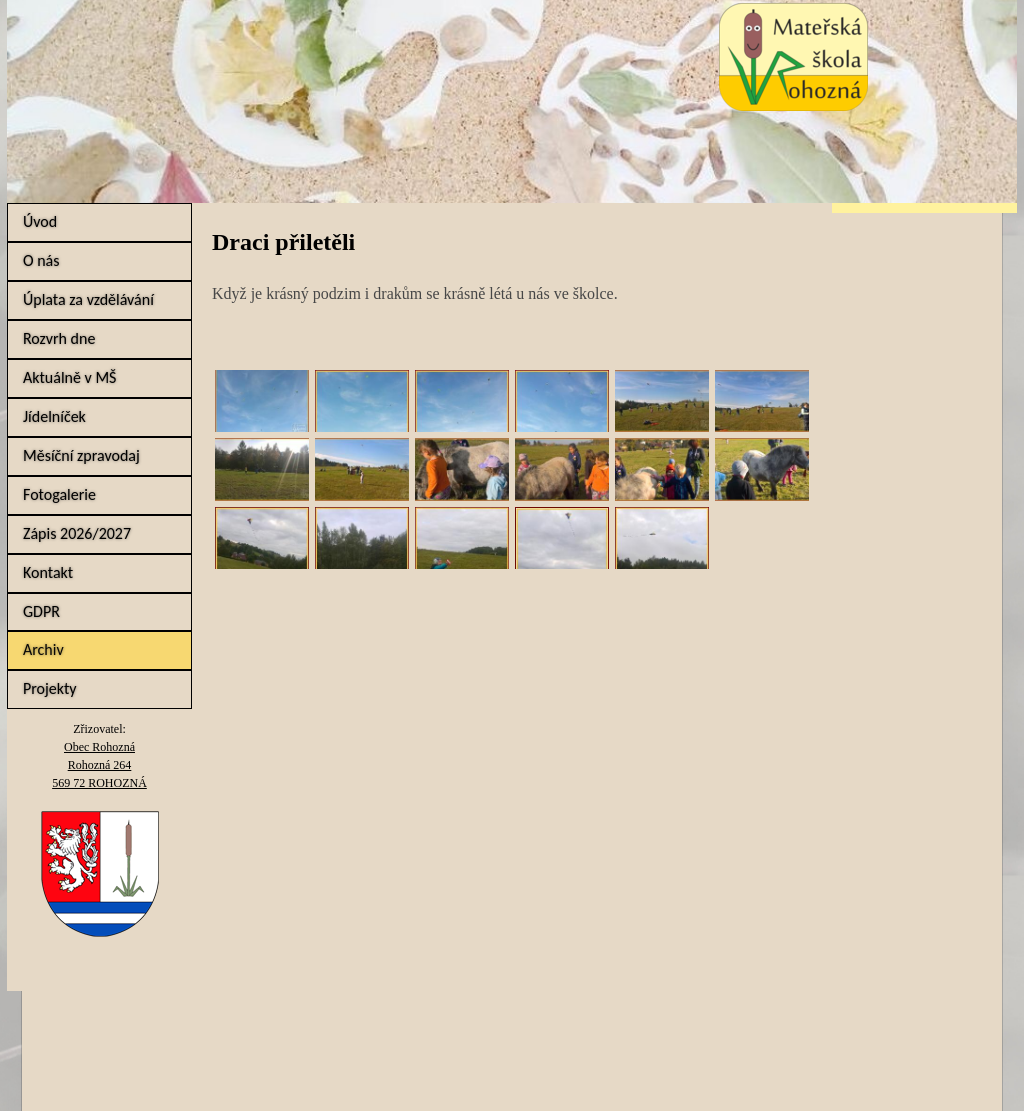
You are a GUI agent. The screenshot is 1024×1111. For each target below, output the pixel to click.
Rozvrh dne (59, 338)
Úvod (40, 221)
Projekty (50, 688)
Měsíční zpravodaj (81, 455)
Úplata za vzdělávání (88, 299)
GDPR (41, 611)
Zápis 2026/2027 (77, 533)
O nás (41, 260)
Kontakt (48, 572)
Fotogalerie (59, 494)
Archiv (43, 649)
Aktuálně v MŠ (69, 377)
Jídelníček (54, 416)
